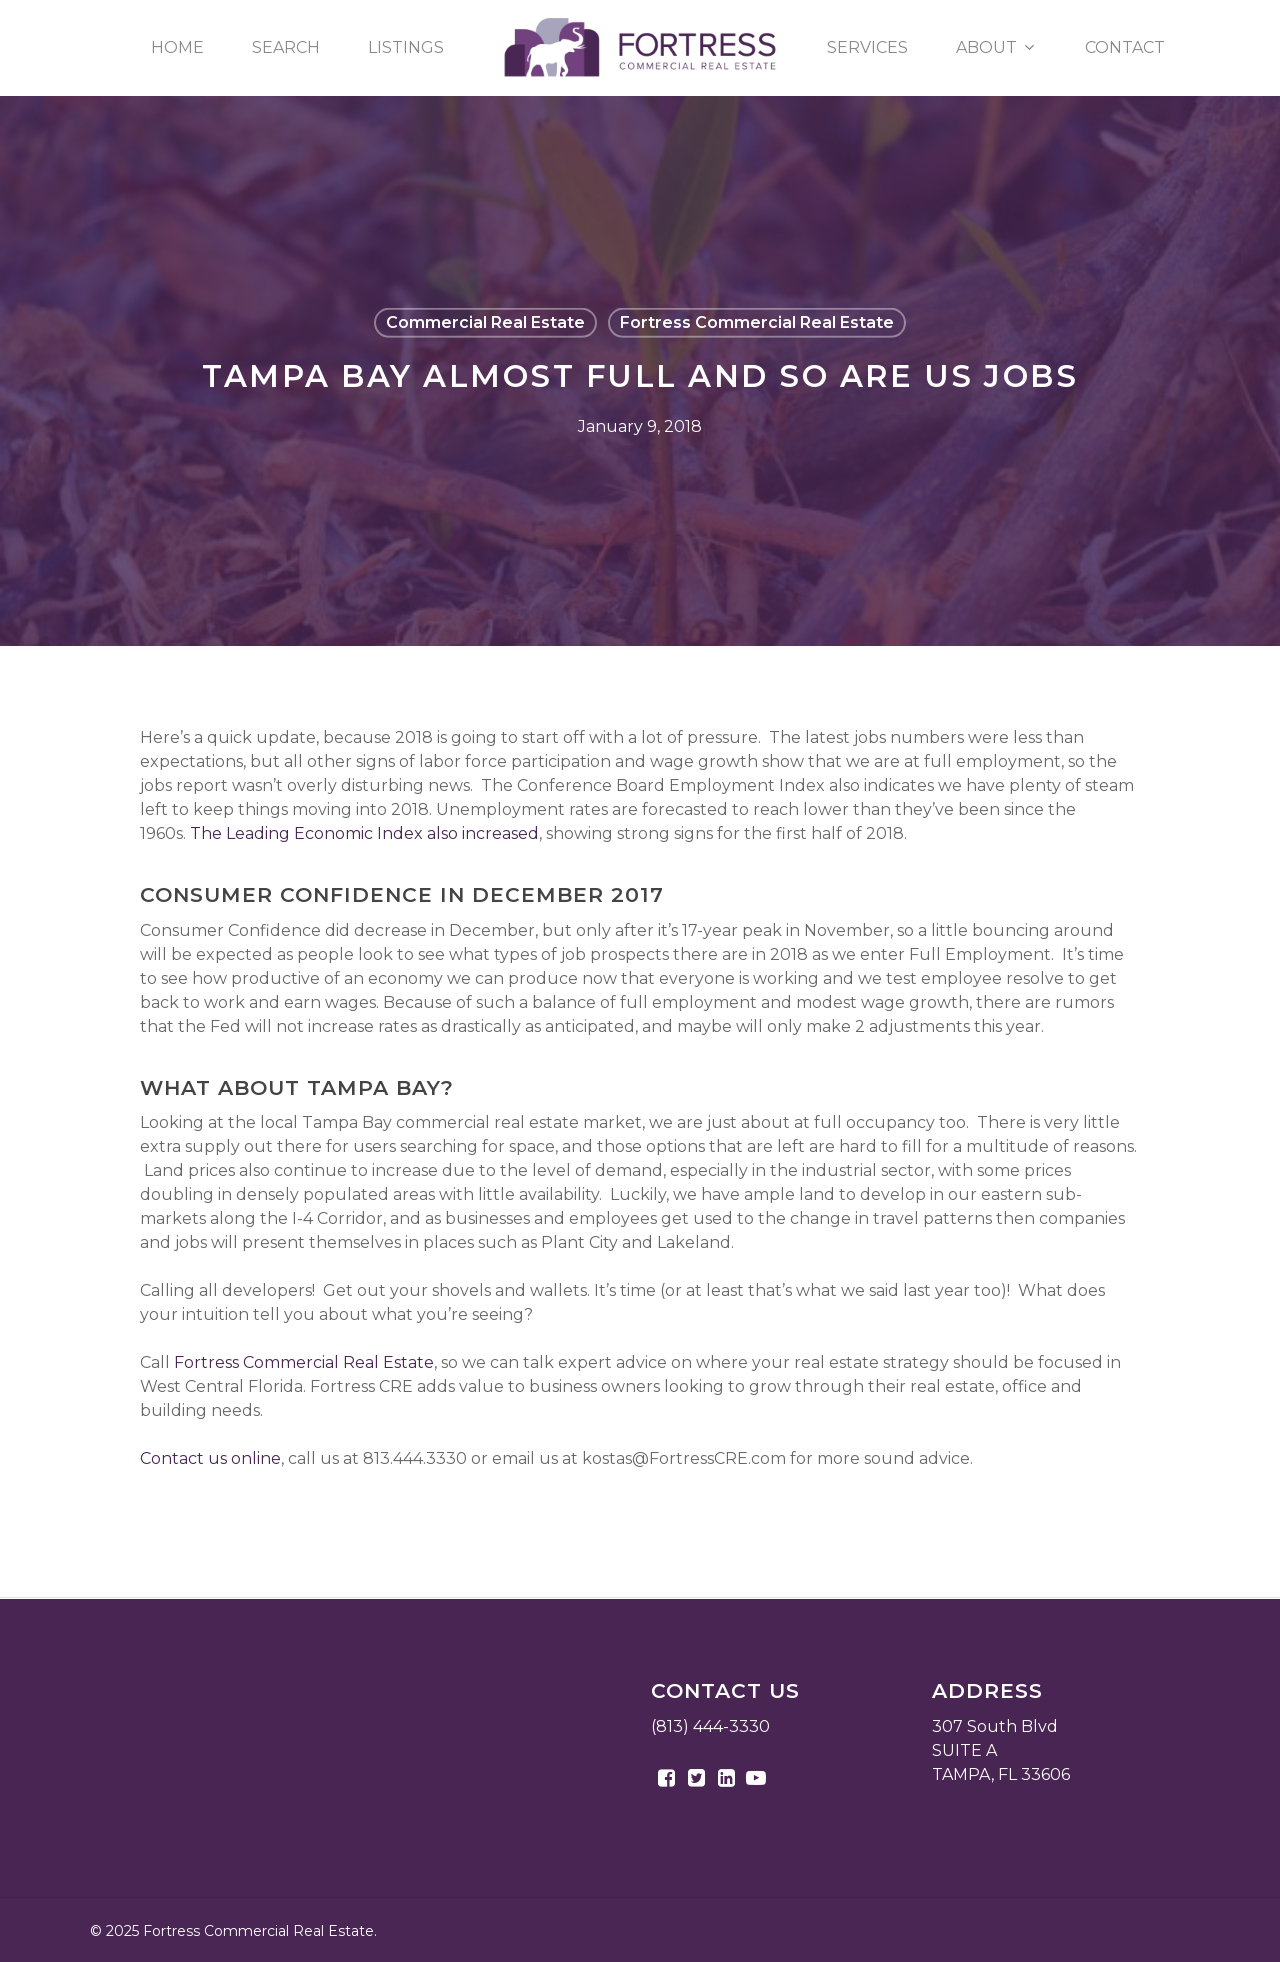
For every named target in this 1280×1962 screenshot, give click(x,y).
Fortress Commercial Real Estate (757, 322)
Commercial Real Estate (485, 322)
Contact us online (210, 1458)
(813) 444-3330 (710, 1726)
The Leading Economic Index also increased (364, 833)
